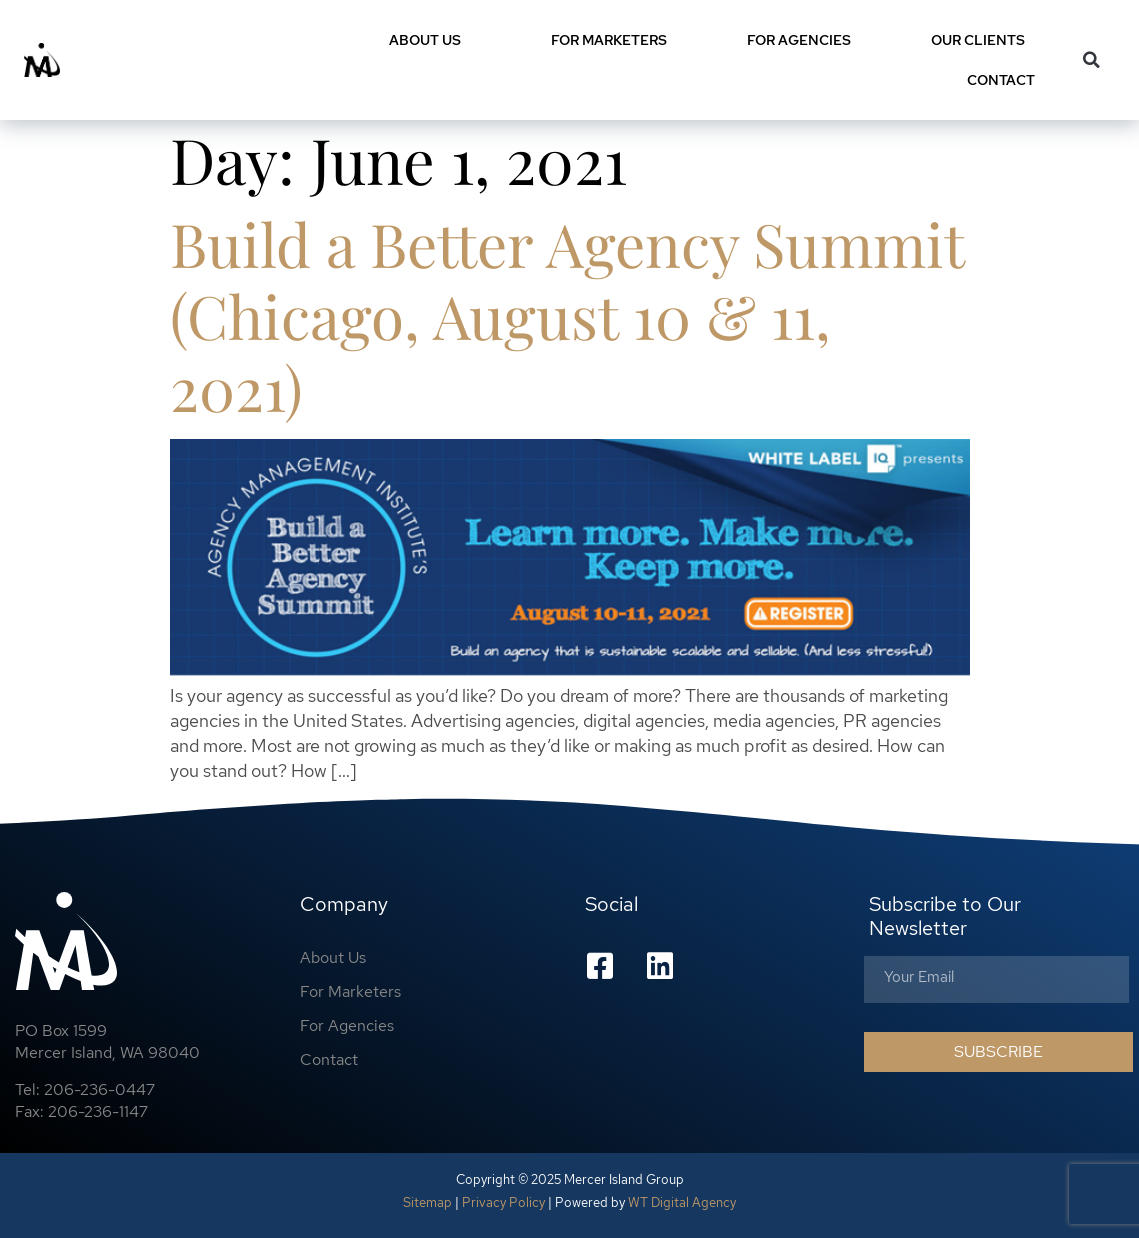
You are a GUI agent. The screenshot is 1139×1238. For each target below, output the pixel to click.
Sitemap (427, 1202)
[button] (1092, 60)
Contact (1006, 80)
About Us (430, 40)
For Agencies (799, 40)
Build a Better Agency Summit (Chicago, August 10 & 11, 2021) (567, 315)
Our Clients (978, 40)
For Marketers (609, 40)
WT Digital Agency (682, 1202)
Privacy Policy (503, 1202)
